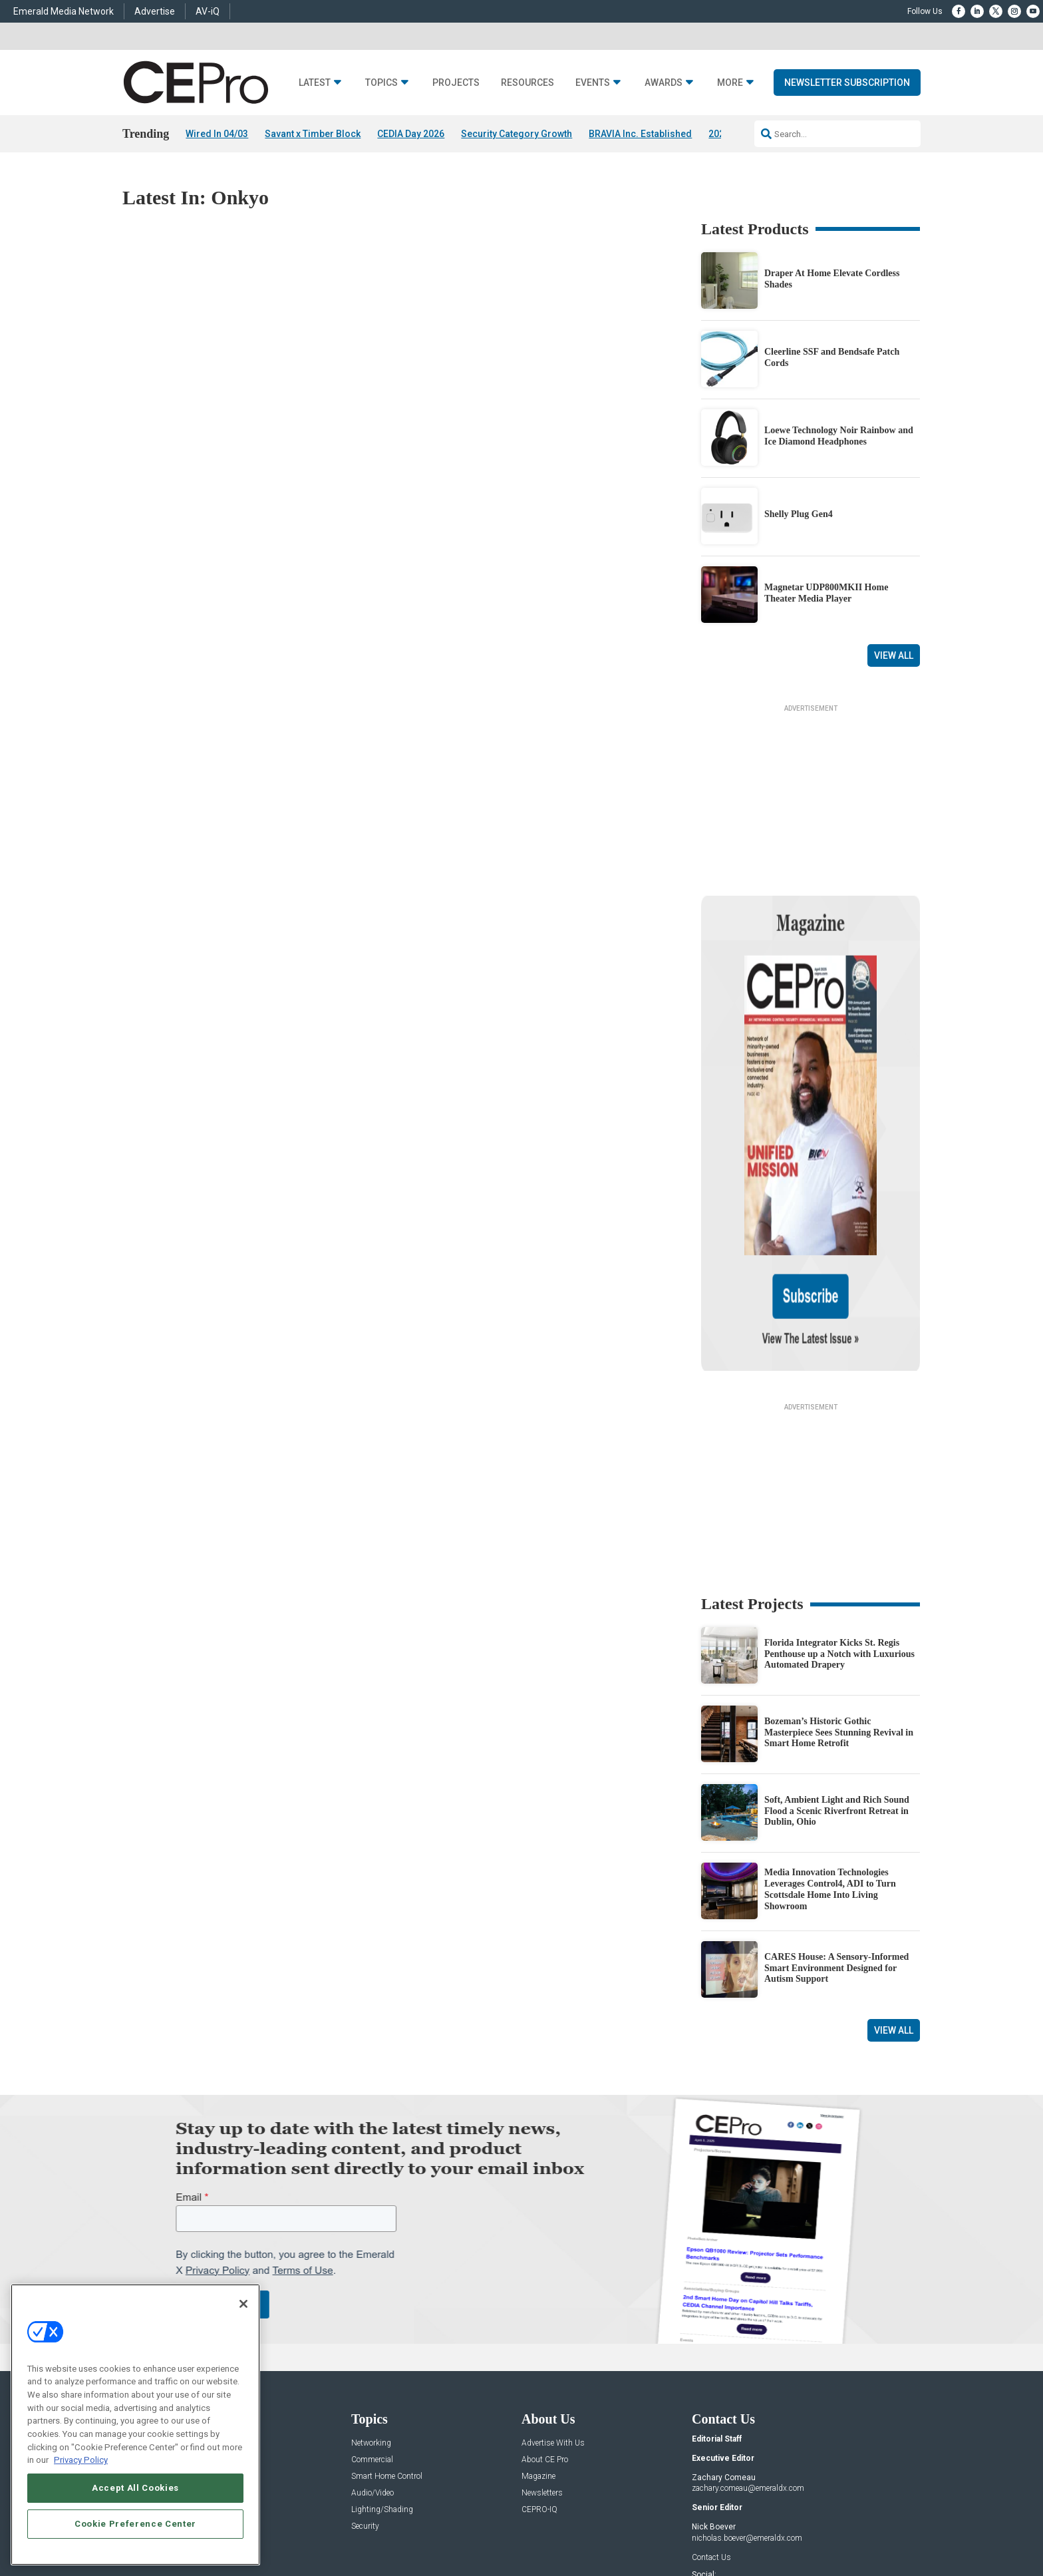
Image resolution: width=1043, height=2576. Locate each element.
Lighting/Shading (382, 2369)
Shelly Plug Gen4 (798, 515)
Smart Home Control (386, 2336)
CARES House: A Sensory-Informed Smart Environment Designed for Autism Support (836, 1827)
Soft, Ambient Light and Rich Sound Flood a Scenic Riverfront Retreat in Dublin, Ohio (836, 1670)
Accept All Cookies (135, 2488)
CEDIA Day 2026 (410, 133)
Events (592, 83)
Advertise (154, 11)
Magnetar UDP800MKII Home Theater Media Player (826, 593)
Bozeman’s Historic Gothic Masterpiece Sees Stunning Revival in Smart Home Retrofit (838, 1592)
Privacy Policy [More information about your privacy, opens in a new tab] (81, 2460)
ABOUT (345, 2524)
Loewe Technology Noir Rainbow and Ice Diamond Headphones (838, 436)
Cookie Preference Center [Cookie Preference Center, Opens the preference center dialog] (135, 2524)
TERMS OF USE (819, 2524)
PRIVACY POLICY (883, 2524)
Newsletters (542, 2352)
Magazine (538, 2336)
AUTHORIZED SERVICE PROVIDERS (471, 2524)
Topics (381, 83)
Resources (527, 83)
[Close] (243, 2303)
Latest (315, 83)
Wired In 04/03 (217, 133)
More (730, 83)
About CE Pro (545, 2319)
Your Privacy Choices (718, 2524)
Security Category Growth (516, 133)
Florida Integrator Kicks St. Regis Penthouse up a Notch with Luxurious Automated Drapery (839, 1513)
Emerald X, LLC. (823, 2504)
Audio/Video (372, 2352)
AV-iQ (208, 11)
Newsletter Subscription (847, 82)
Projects (456, 83)
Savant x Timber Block (313, 133)
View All (893, 655)
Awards (663, 83)
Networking (371, 2303)
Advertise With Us (553, 2303)
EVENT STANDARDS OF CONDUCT (604, 2524)
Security (365, 2386)
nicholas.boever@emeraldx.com (747, 2397)
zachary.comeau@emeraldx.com (748, 2347)
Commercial (372, 2319)
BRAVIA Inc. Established (640, 133)
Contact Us (711, 2416)
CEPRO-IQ (539, 2369)
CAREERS (382, 2524)
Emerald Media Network (63, 11)
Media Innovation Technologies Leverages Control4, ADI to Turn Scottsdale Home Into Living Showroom (830, 1748)
